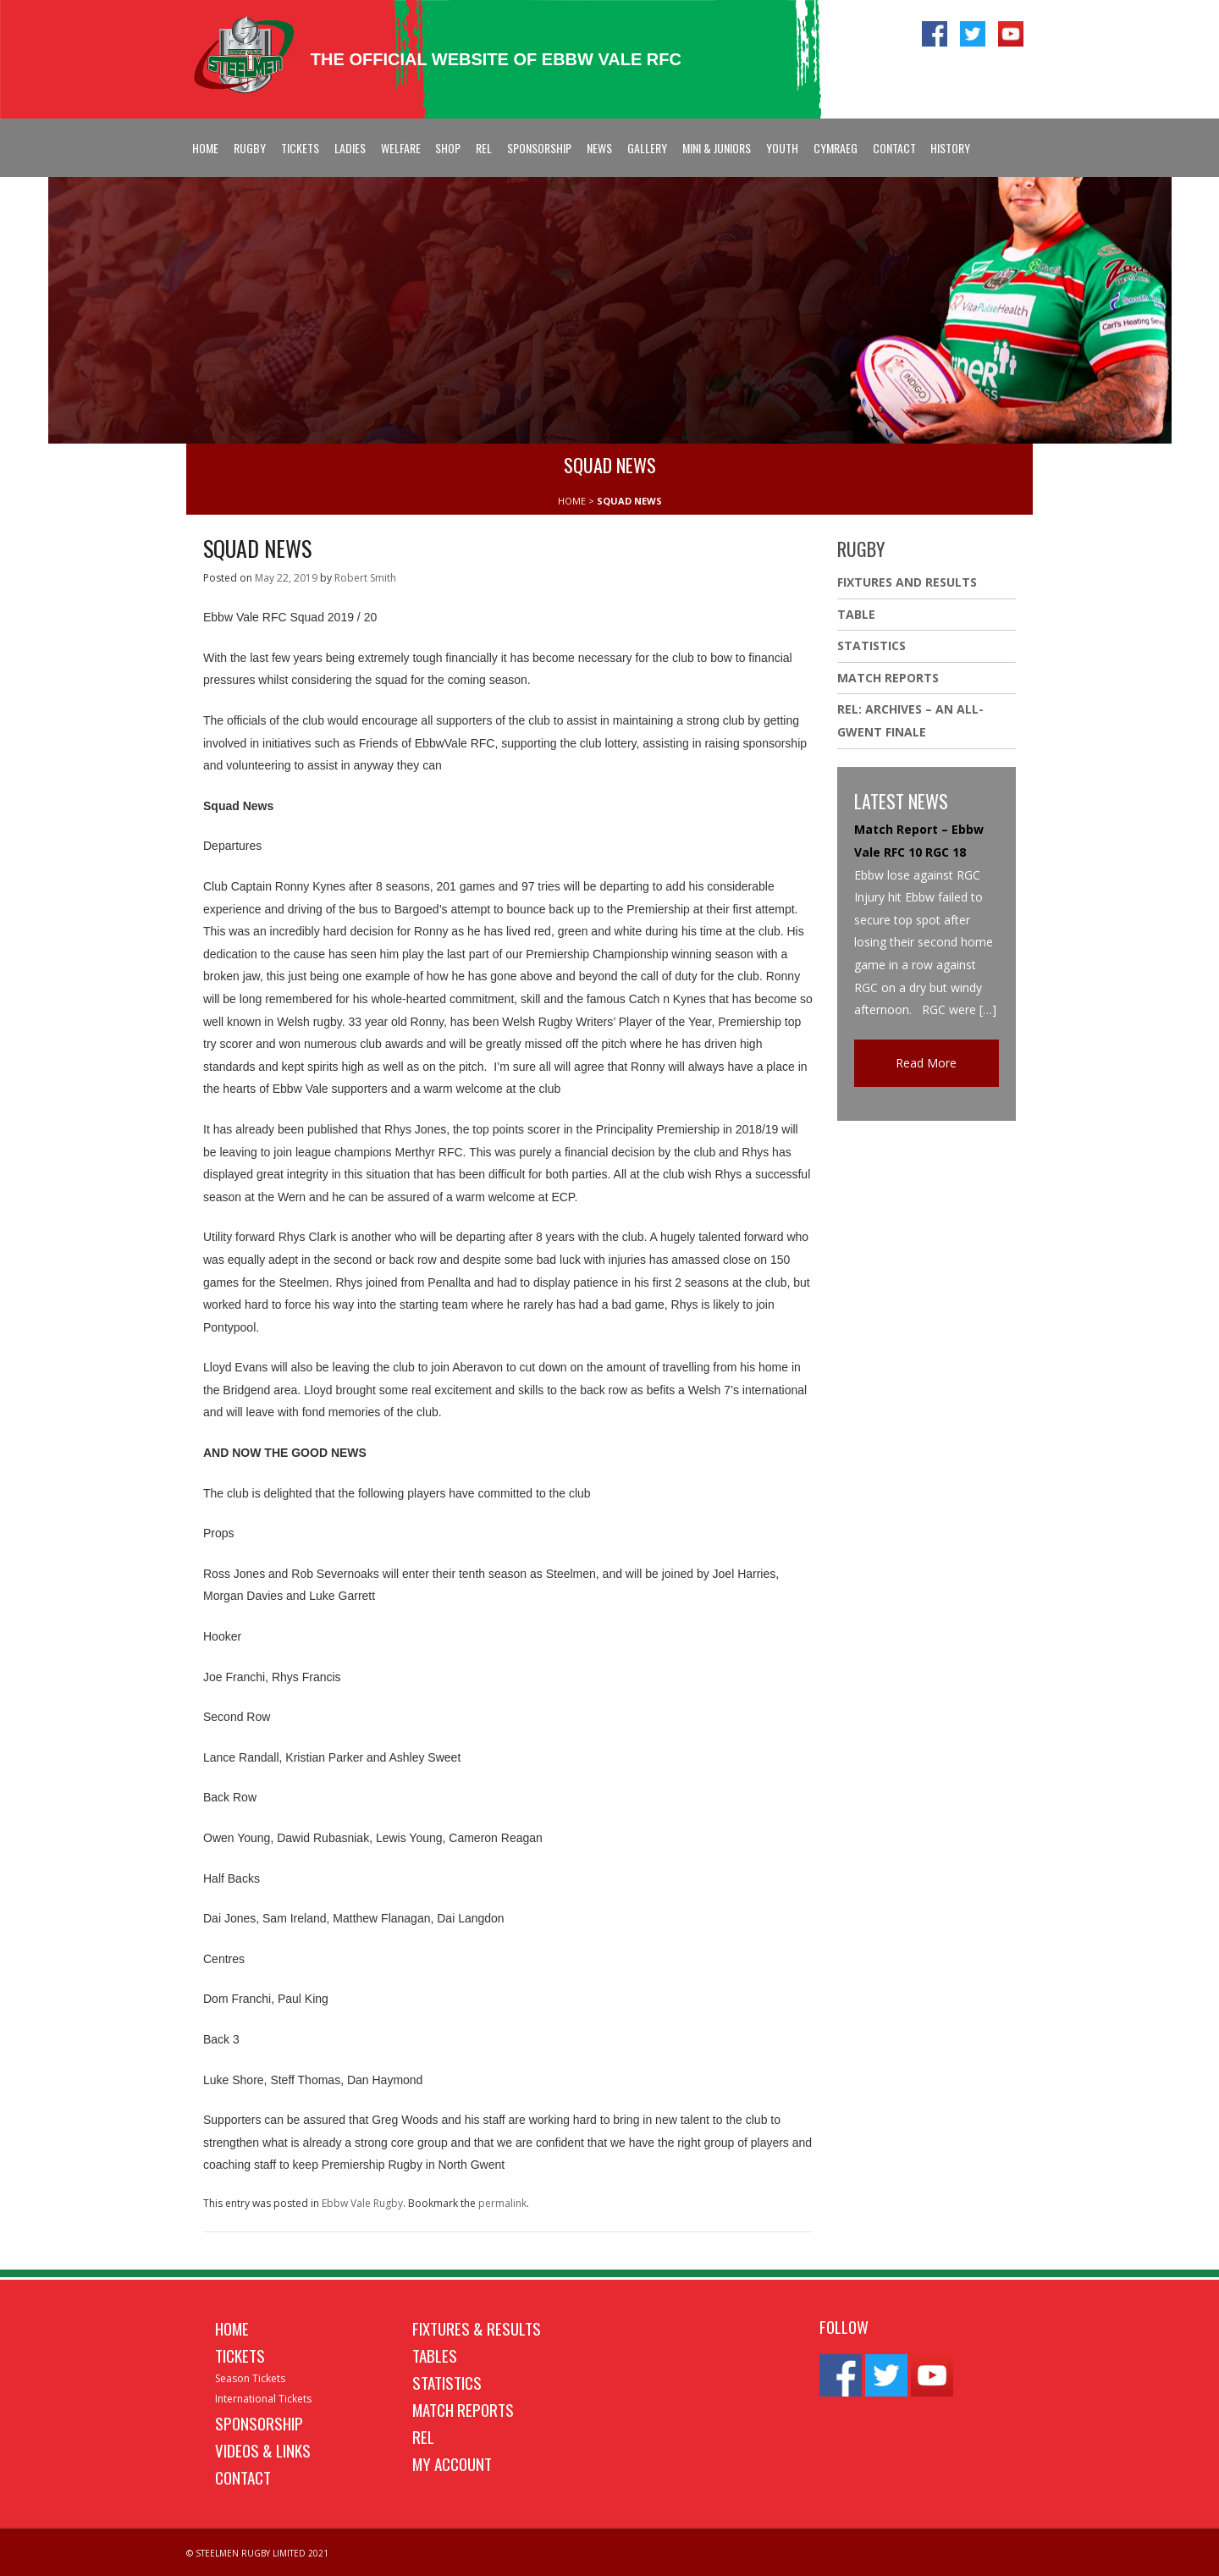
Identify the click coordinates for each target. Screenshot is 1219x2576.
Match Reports (888, 678)
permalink (502, 2203)
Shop (448, 148)
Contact (894, 148)
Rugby (250, 148)
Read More (926, 1063)
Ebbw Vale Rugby (362, 2203)
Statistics (871, 645)
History (950, 148)
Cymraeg (836, 148)
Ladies (350, 148)
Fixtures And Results (907, 582)
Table (856, 614)
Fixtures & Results (476, 2328)
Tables (434, 2355)
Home (205, 148)
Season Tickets (250, 2378)
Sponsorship (539, 148)
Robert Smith (365, 578)
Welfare (401, 148)
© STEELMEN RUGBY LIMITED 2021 (257, 2553)
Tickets (300, 148)
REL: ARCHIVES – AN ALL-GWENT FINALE (910, 720)
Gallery (647, 148)
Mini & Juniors (716, 148)
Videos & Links (263, 2450)
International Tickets (263, 2398)
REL (484, 148)
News (599, 148)
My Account (452, 2463)
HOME (572, 500)
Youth (782, 148)
